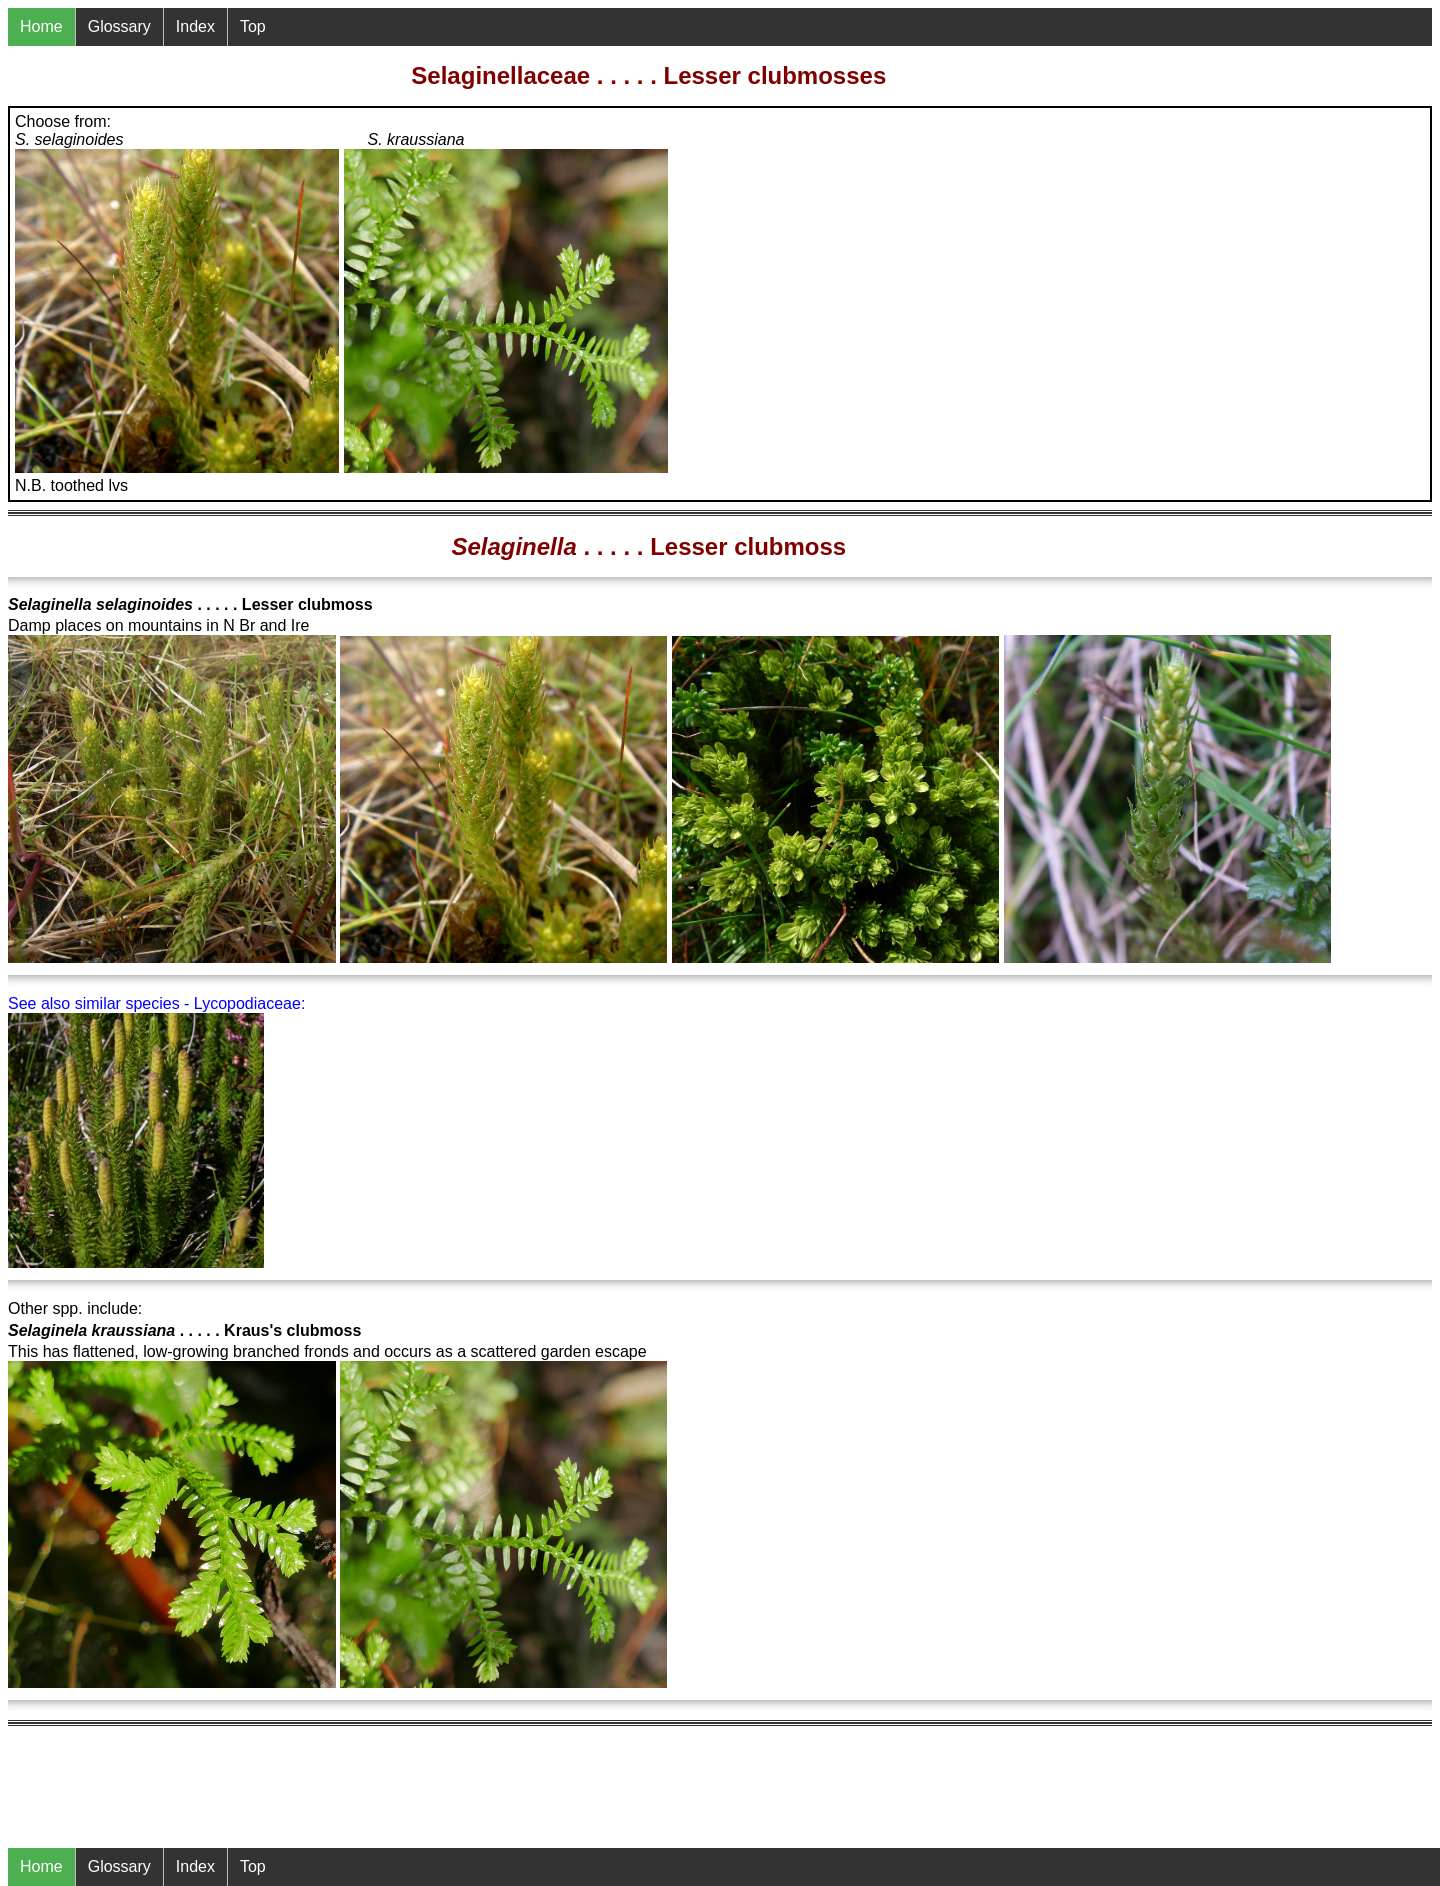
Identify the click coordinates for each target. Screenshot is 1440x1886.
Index (195, 1866)
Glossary (119, 1866)
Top (253, 1866)
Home (41, 1866)
